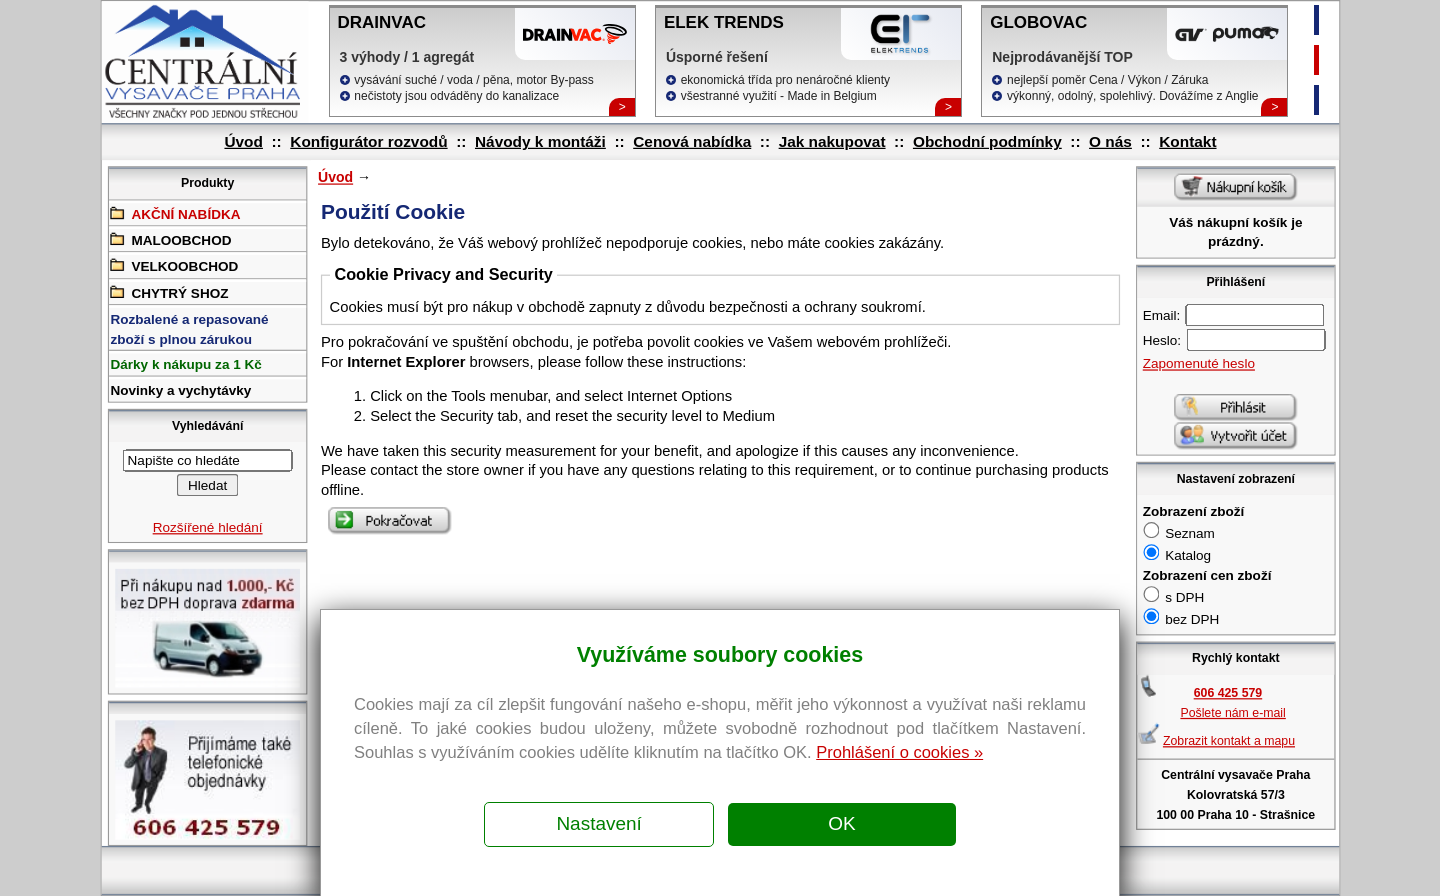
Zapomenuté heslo (1198, 362)
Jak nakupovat (831, 141)
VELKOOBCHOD (174, 265)
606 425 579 (1227, 693)
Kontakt (1187, 141)
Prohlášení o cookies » (899, 752)
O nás (1110, 141)
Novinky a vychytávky (180, 390)
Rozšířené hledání (207, 527)
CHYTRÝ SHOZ (169, 291)
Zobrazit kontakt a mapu (1228, 741)
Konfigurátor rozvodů (368, 141)
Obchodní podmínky (986, 141)
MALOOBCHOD (170, 239)
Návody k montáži (539, 141)
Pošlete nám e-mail (1232, 713)
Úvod (243, 141)
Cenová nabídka (692, 141)
